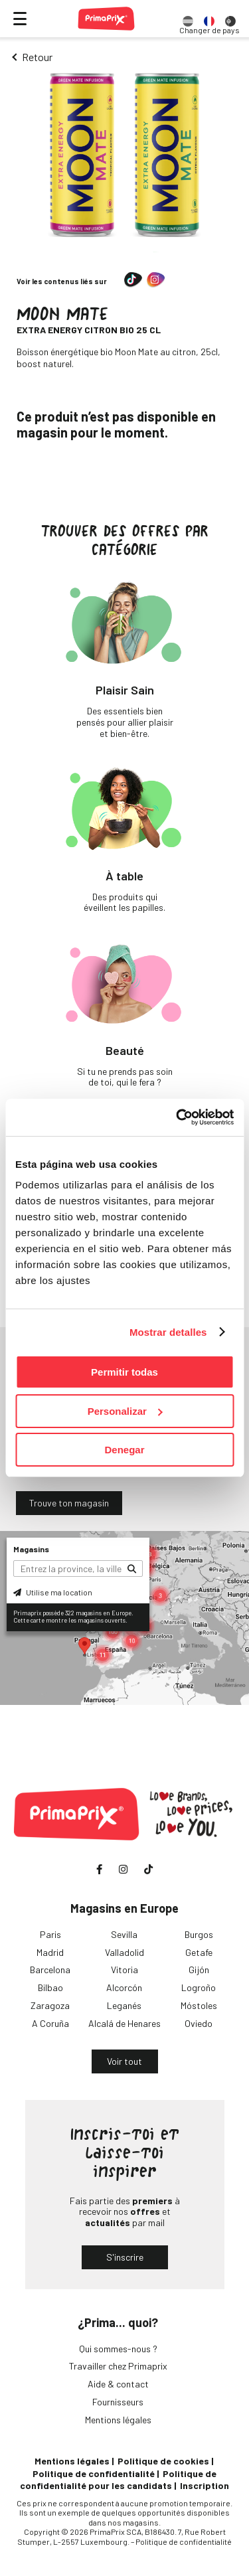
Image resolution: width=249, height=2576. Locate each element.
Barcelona (50, 1969)
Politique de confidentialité (94, 2473)
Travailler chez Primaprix (118, 2366)
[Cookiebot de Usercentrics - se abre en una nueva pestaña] (177, 1117)
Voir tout (124, 2061)
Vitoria (124, 1969)
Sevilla (124, 1934)
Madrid (50, 1952)
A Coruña (50, 2023)
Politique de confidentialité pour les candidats (118, 2479)
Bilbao (50, 1987)
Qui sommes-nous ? (118, 2348)
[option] (188, 18)
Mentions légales (118, 2419)
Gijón (199, 1969)
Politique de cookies (163, 2460)
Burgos (199, 1934)
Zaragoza (50, 2005)
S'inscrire (124, 2257)
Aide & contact (118, 2383)
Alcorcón (124, 1987)
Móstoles (199, 2005)
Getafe (198, 1952)
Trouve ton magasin (69, 1502)
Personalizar (125, 1411)
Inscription (204, 2485)
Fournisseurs (117, 2401)
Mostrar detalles (168, 1332)
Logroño (198, 1987)
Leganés (124, 2005)
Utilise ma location (52, 1592)
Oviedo (198, 2023)
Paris (50, 1934)
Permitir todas (124, 1372)
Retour (37, 56)
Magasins (31, 1549)
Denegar (124, 1449)
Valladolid (124, 1952)
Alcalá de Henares (124, 2023)
